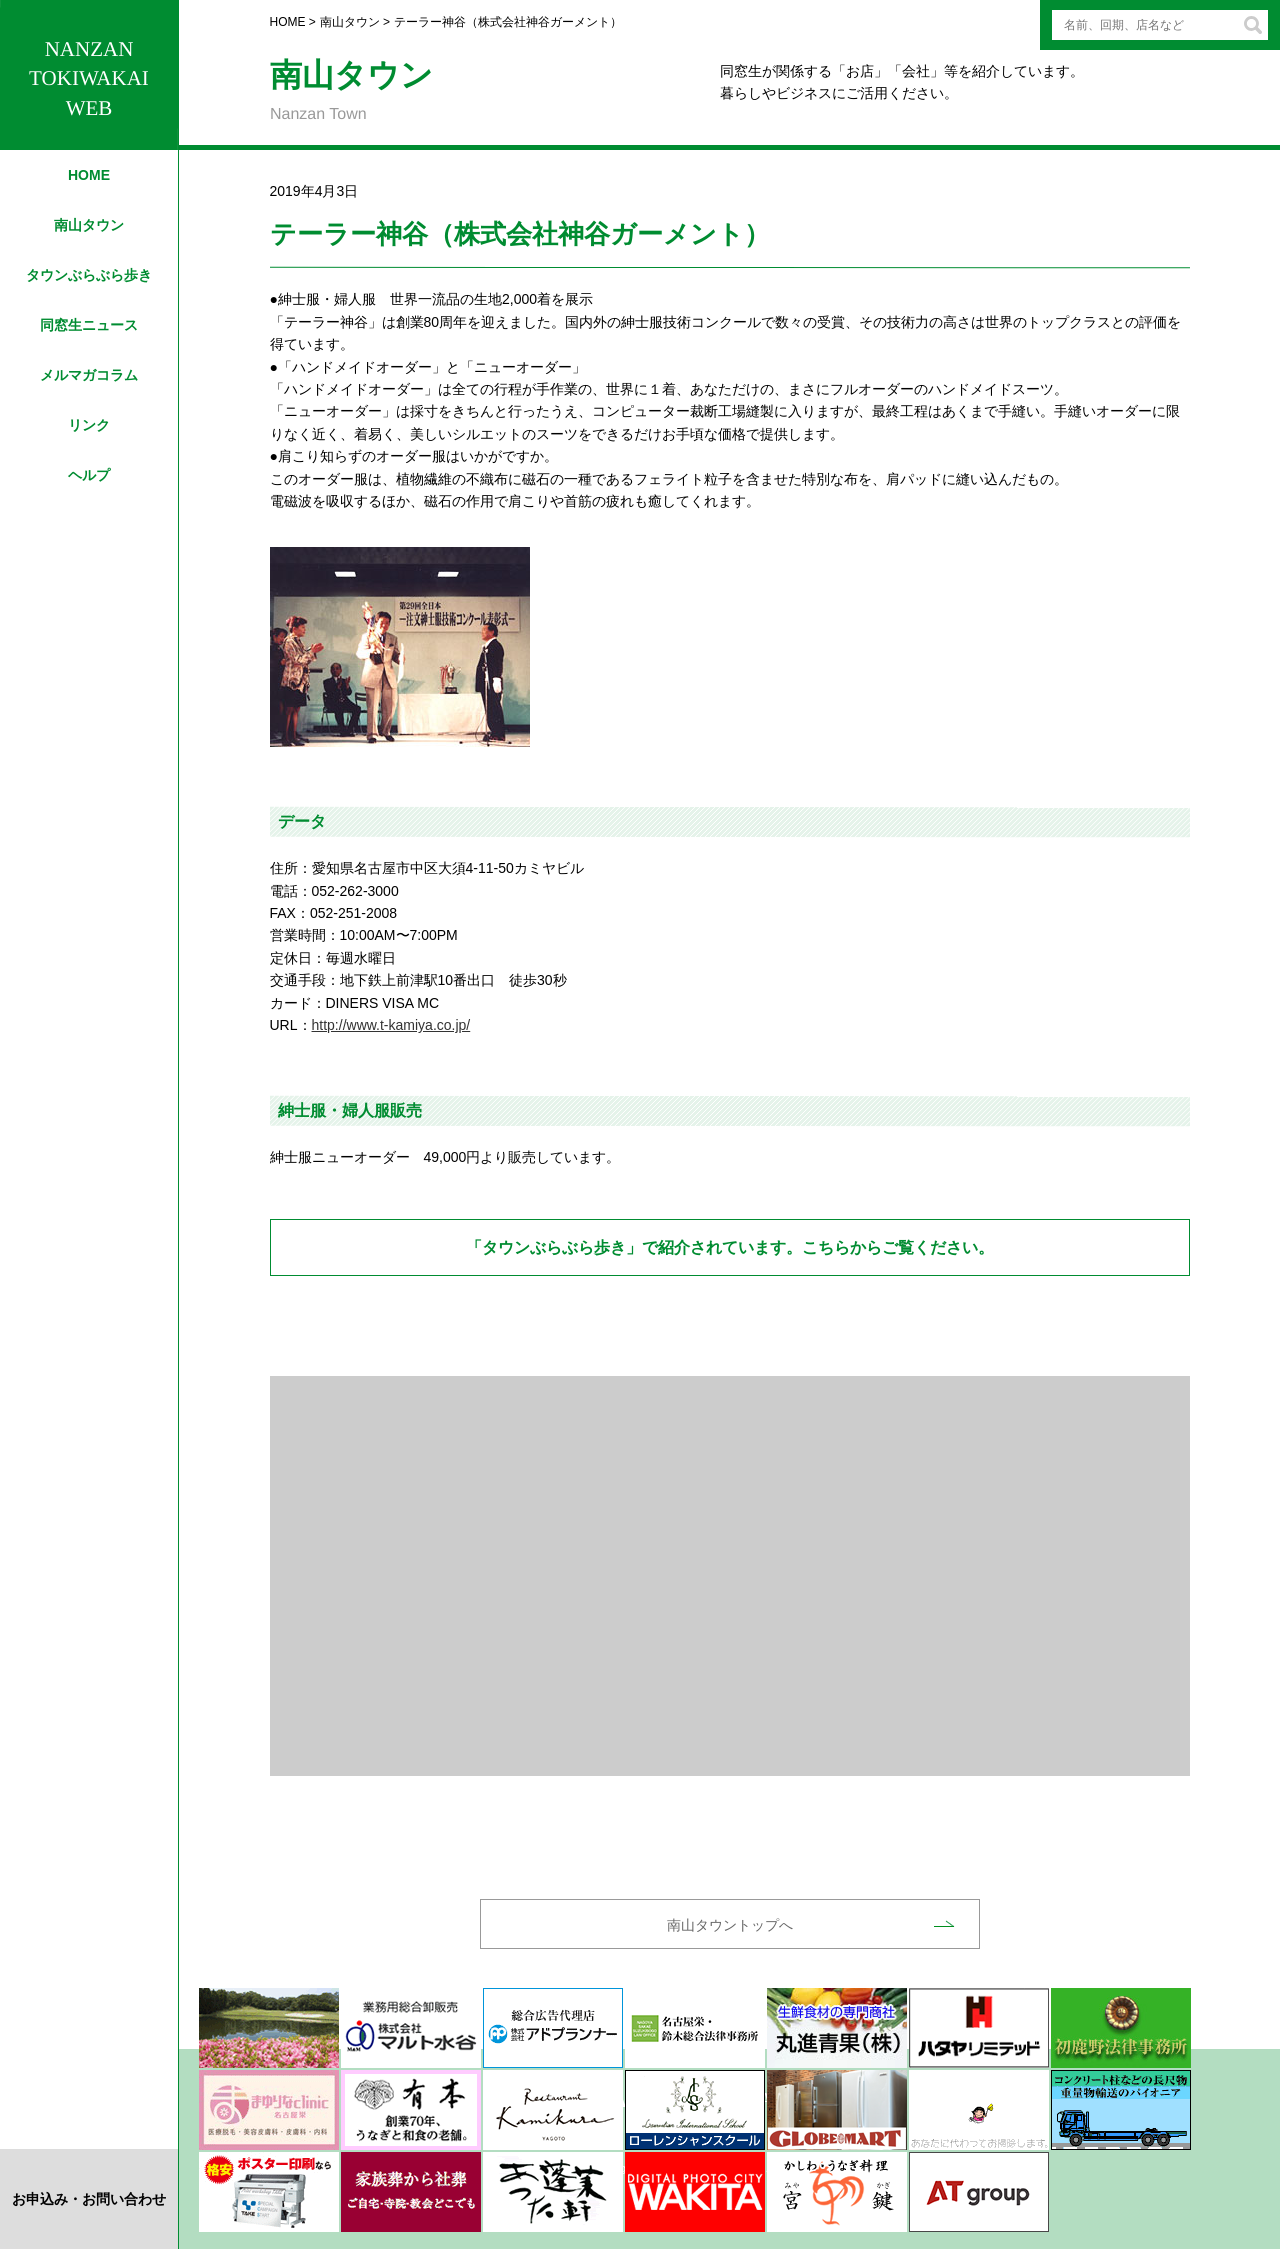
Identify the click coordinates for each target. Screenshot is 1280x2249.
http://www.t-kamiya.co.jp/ (391, 1025)
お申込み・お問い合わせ (89, 2199)
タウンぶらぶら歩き (89, 275)
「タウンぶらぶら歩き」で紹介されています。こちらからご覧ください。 (730, 1247)
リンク (89, 425)
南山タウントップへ (730, 1925)
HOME (89, 175)
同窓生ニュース (89, 325)
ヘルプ (89, 475)
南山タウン (89, 225)
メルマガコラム (89, 375)
